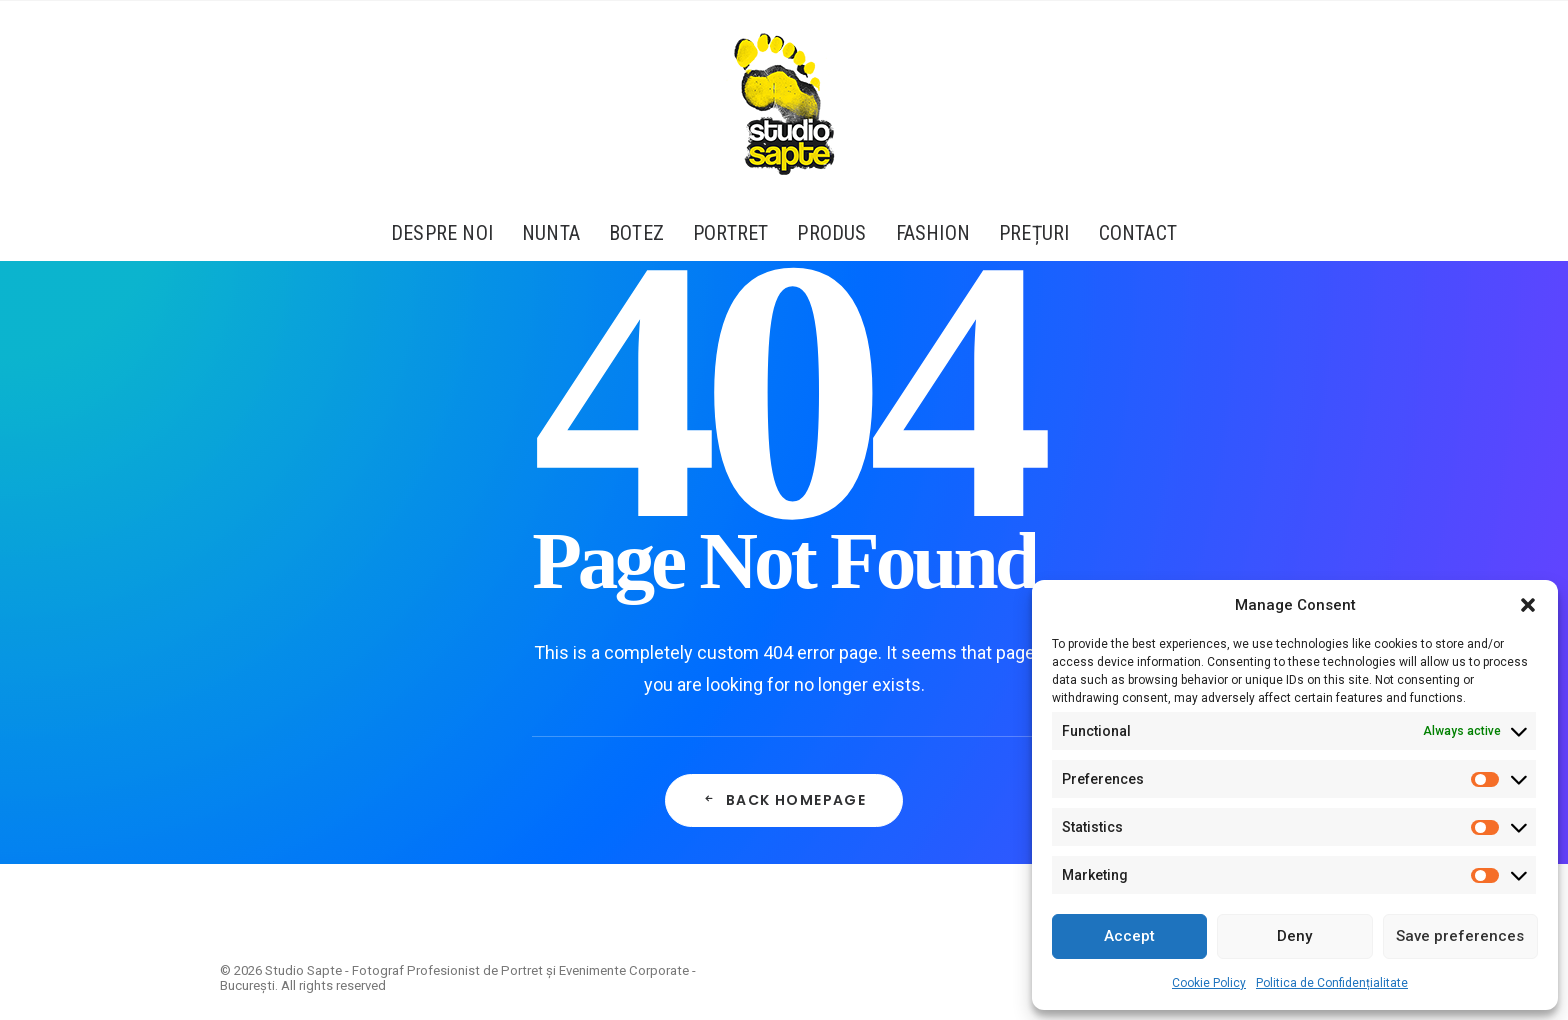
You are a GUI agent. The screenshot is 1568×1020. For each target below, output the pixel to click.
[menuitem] (448, 233)
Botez (636, 233)
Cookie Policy (1209, 983)
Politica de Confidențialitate (1332, 983)
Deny (1294, 936)
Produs (831, 233)
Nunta (551, 233)
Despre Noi (442, 233)
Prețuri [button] (1034, 233)
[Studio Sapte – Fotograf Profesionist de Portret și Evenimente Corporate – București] (784, 103)
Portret (730, 233)
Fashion (933, 233)
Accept (1129, 936)
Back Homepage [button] (784, 800)
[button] (1528, 605)
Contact (1138, 233)
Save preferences (1460, 936)
